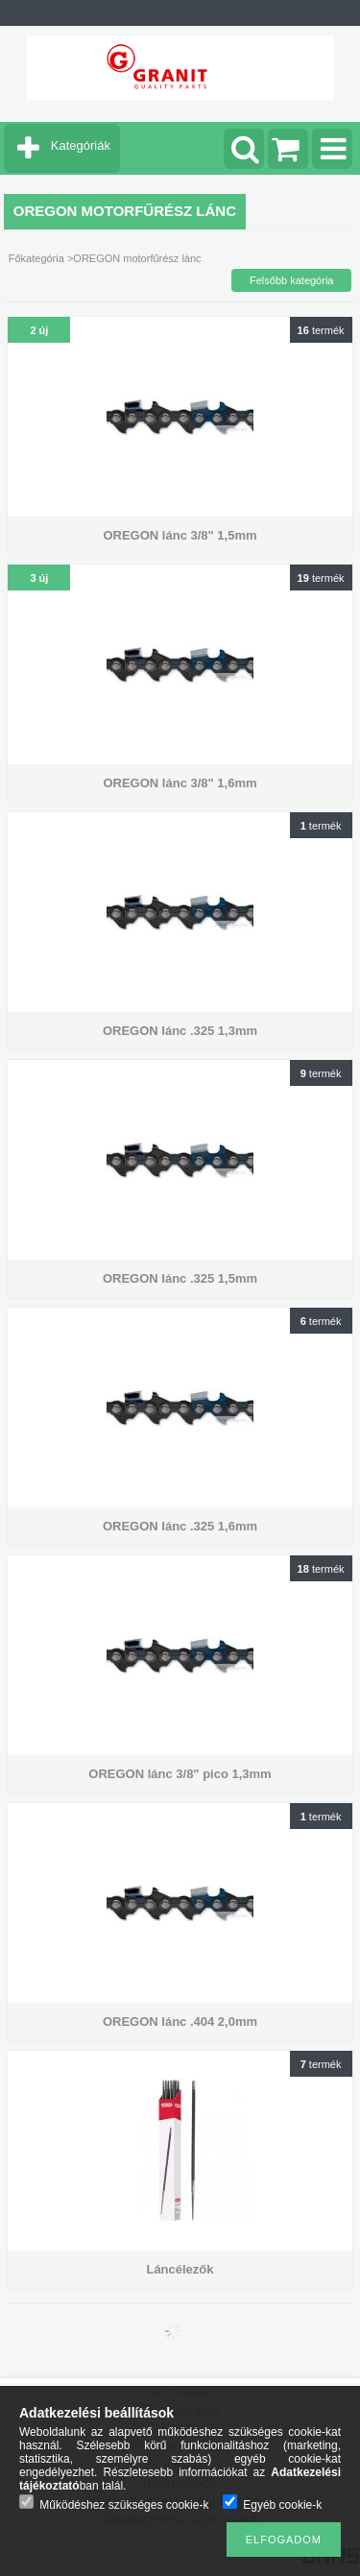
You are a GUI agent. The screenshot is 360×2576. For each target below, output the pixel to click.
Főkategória (36, 258)
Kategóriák (80, 145)
